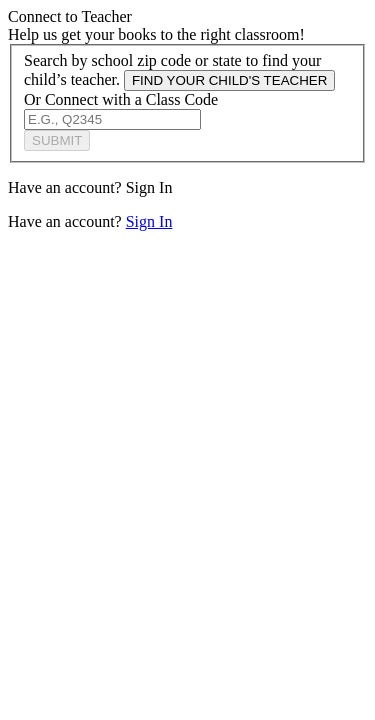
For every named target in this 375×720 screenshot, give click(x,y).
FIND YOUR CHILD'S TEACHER (229, 80)
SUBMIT (57, 140)
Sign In (149, 187)
